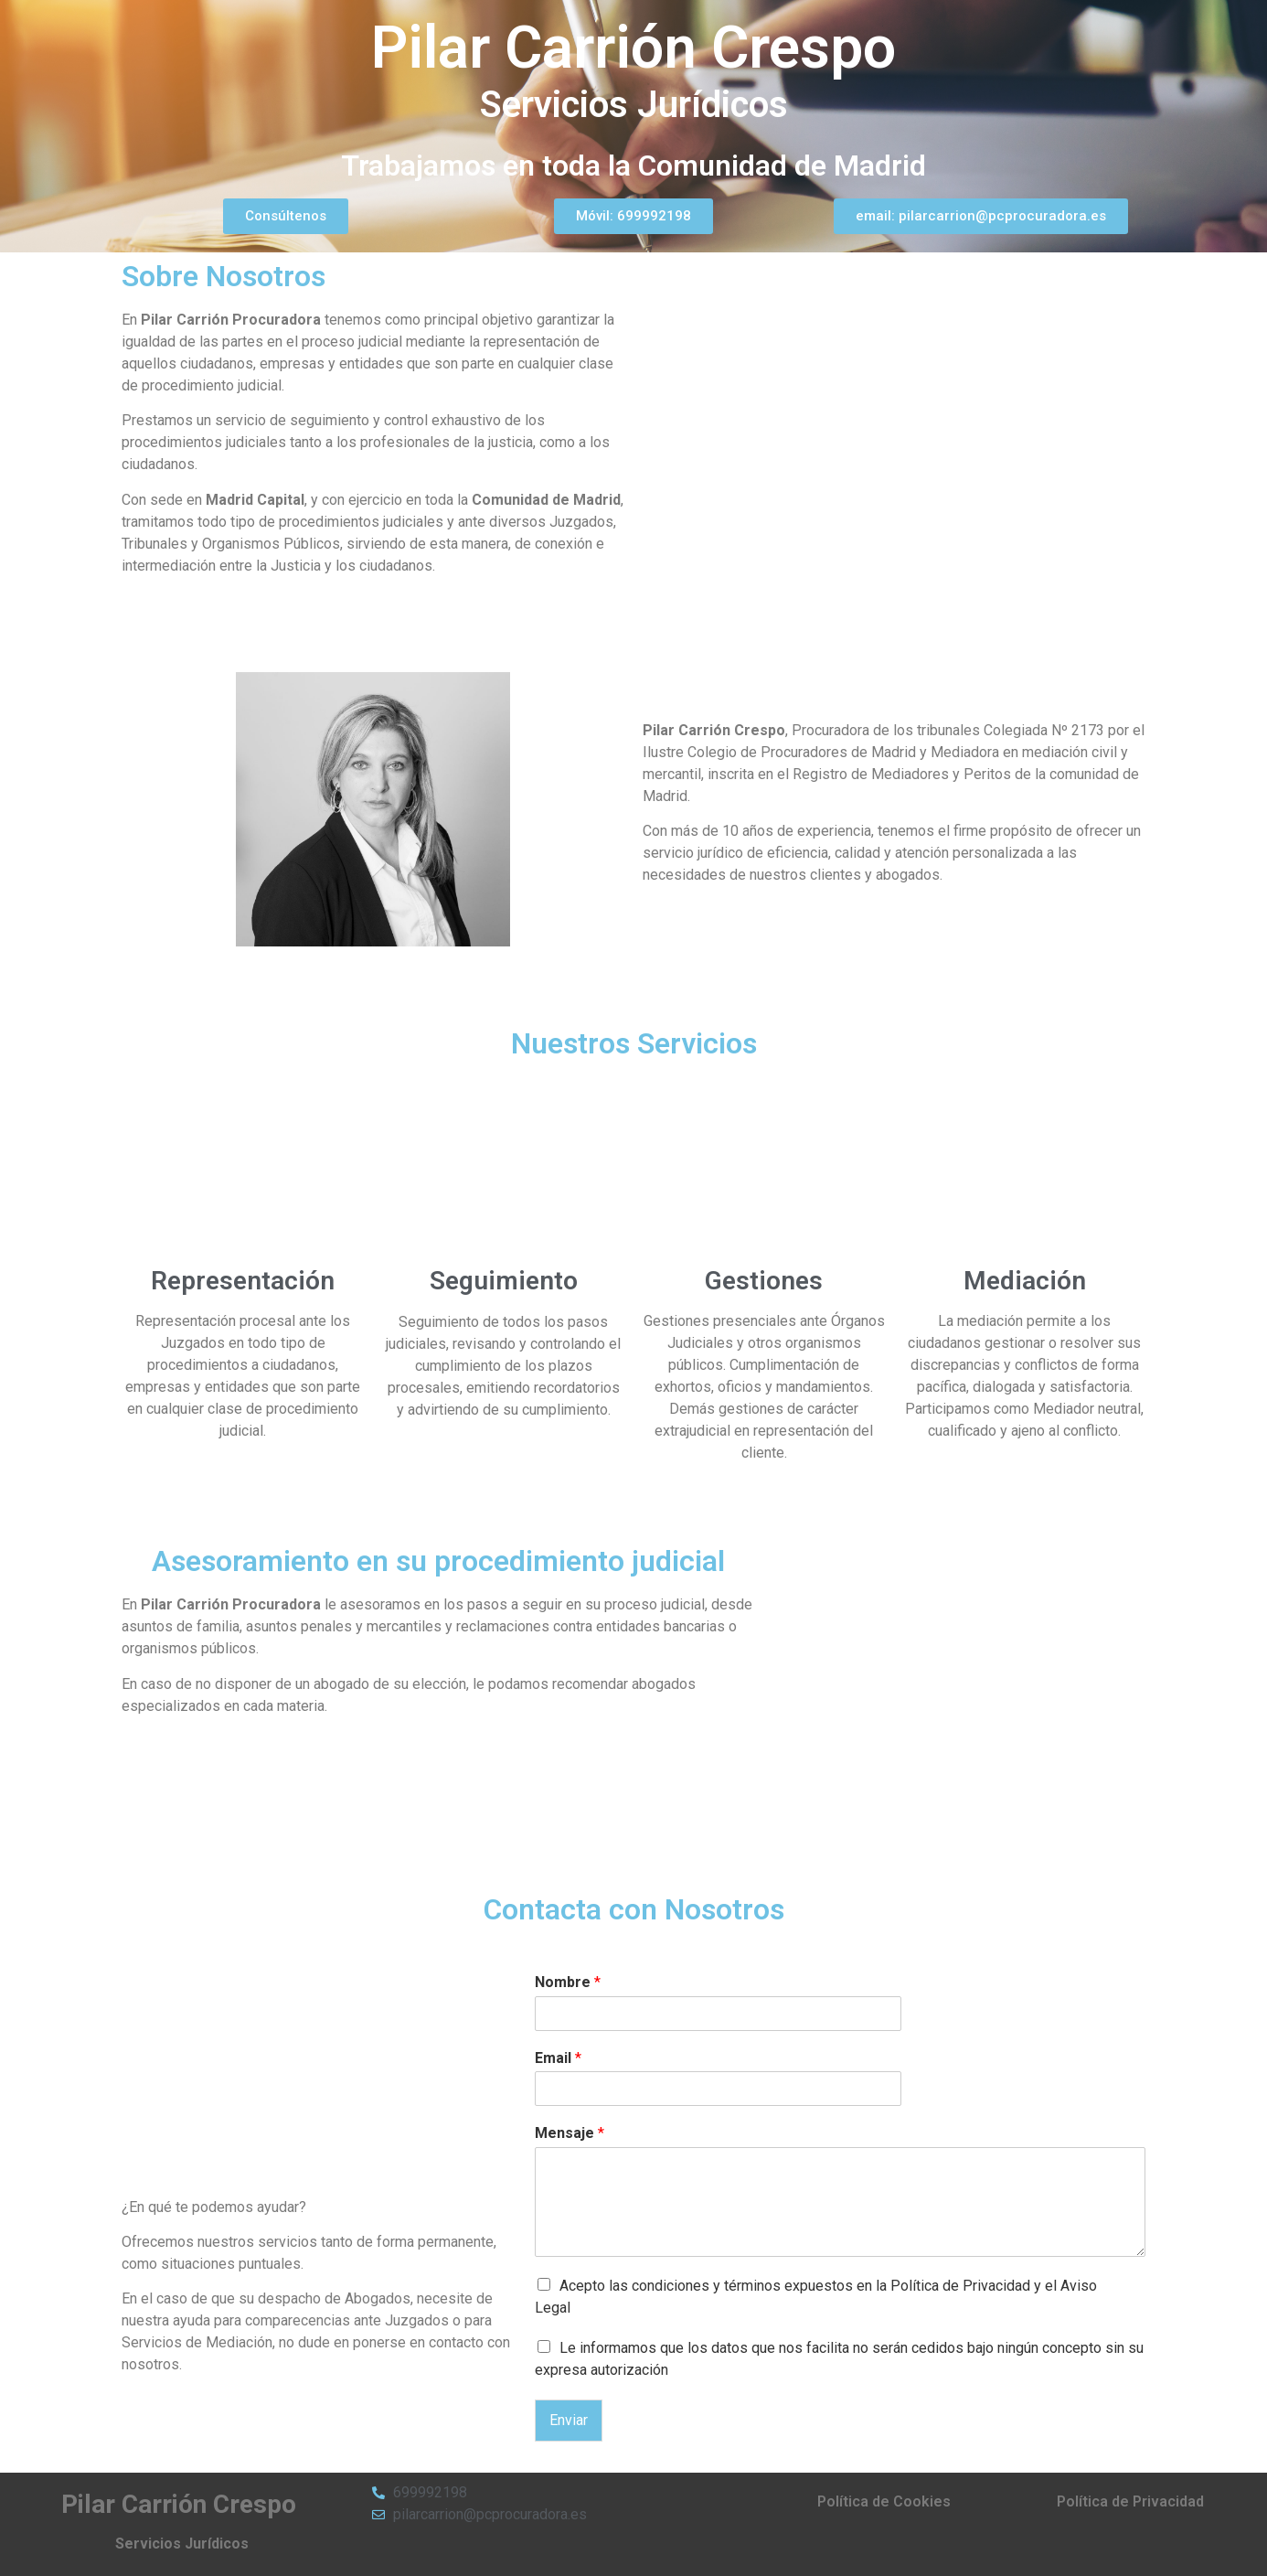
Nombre (568, 1982)
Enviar (568, 2420)
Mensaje (569, 2133)
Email (558, 2058)
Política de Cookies (884, 2501)
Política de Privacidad (1130, 2501)
